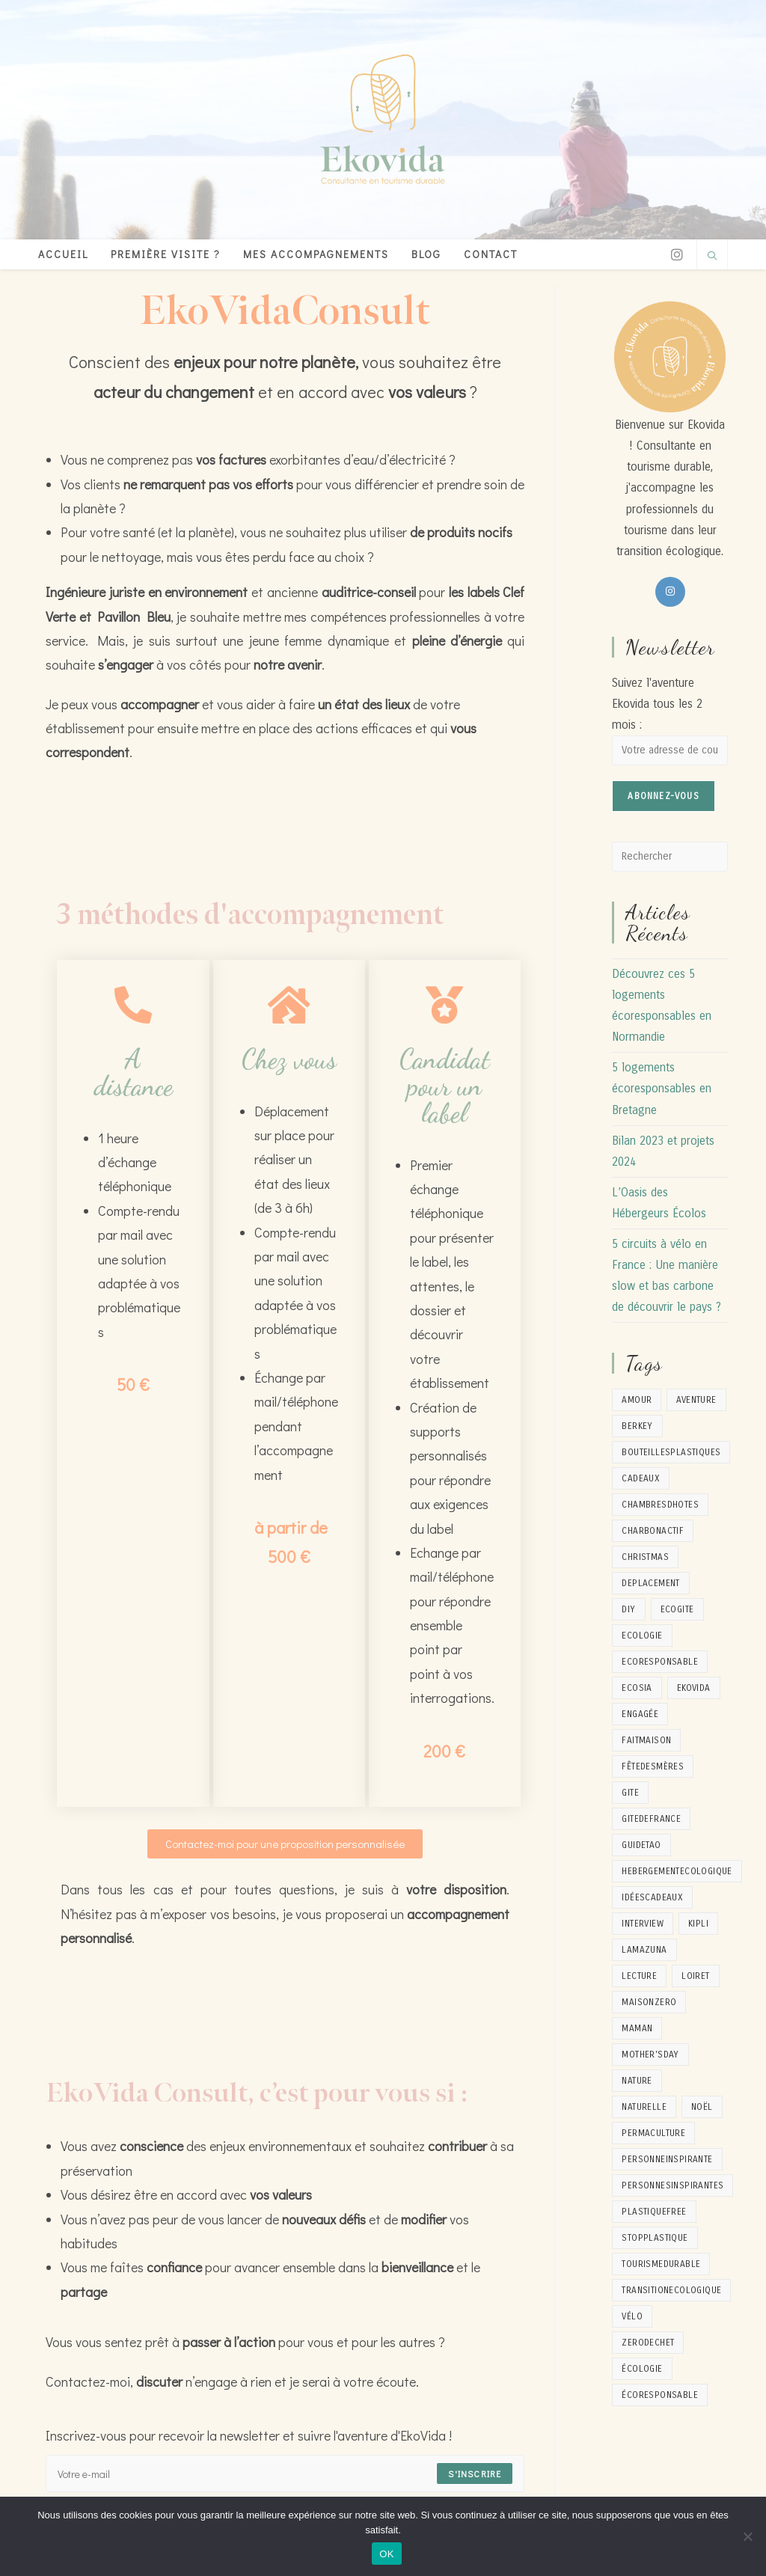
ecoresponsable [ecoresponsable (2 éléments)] (660, 1661)
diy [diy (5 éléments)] (628, 1609)
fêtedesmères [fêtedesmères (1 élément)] (653, 1766)
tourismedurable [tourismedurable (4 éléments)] (661, 2264)
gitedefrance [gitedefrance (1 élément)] (651, 1819)
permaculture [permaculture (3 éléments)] (653, 2133)
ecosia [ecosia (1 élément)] (637, 1688)
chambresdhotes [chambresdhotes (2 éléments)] (660, 1504)
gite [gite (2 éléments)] (630, 1792)
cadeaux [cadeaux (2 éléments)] (641, 1478)
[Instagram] (677, 255)
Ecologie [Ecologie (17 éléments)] (642, 1635)
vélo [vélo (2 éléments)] (632, 2316)
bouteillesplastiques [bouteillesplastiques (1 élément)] (671, 1452)
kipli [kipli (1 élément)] (698, 1923)
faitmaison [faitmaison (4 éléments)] (646, 1740)
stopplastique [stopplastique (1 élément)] (654, 2238)
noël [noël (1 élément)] (702, 2107)
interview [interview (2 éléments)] (643, 1923)
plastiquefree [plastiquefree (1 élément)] (654, 2211)
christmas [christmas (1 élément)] (645, 1557)
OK (386, 2554)
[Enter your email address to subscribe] (285, 2473)
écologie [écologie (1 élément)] (642, 2369)
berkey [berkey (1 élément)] (637, 1426)
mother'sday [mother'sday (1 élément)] (650, 2054)
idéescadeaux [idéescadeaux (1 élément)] (652, 1897)
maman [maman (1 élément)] (637, 2028)
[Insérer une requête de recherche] (669, 857)
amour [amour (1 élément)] (637, 1400)
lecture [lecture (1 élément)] (639, 1976)
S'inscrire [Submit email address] (474, 2473)
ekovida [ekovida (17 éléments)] (694, 1688)
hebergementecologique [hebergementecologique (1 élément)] (677, 1871)
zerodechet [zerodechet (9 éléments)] (648, 2342)
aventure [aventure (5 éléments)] (696, 1400)
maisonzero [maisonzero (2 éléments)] (649, 2002)
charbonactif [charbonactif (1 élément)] (653, 1531)
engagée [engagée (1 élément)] (640, 1714)
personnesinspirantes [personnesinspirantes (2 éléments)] (672, 2185)
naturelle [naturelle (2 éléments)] (644, 2107)
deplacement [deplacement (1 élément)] (650, 1583)
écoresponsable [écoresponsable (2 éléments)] (660, 2395)
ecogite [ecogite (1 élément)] (677, 1609)
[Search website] (712, 256)
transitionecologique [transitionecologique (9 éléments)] (671, 2290)
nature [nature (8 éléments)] (637, 2080)
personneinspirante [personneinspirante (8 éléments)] (667, 2159)
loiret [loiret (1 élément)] (695, 1976)
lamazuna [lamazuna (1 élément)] (644, 1950)
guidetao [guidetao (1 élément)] (641, 1845)
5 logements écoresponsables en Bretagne (661, 1088)
